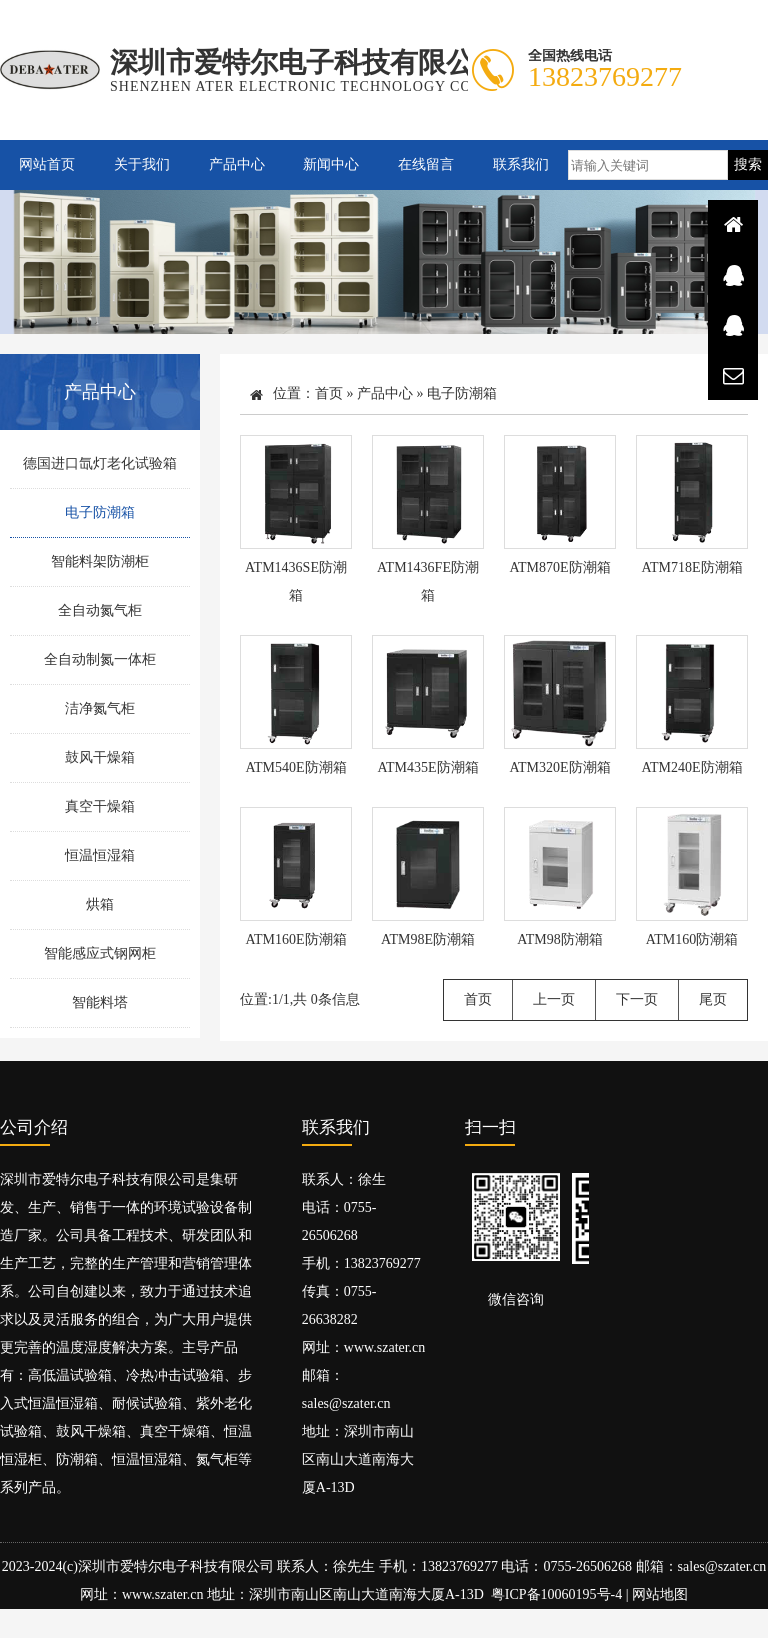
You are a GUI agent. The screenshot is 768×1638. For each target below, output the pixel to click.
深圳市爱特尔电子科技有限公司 (176, 1567)
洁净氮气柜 (100, 708)
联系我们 (521, 164)
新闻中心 (331, 164)
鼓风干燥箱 (100, 757)
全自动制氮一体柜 (100, 659)
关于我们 (142, 164)
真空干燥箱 (100, 806)
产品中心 (237, 164)
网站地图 (660, 1595)
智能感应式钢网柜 (100, 953)
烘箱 (100, 904)
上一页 (554, 999)
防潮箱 (77, 1460)
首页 (329, 393)
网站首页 (47, 164)
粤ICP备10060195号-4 (556, 1595)
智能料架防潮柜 (100, 561)
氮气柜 (217, 1460)
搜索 (748, 164)
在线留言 (426, 164)
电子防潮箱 (100, 512)
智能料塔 (100, 1002)
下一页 (637, 999)
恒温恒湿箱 (100, 855)
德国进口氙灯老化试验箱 (100, 463)
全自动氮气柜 (100, 610)
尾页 (713, 999)
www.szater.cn (385, 1348)
